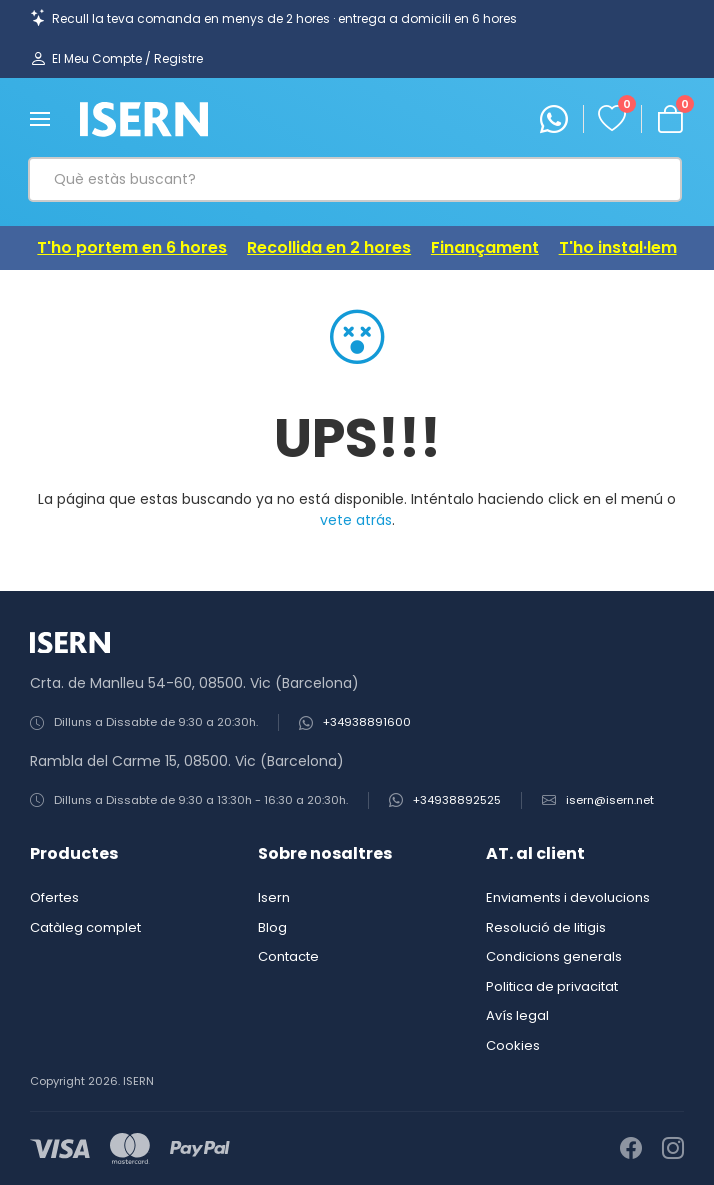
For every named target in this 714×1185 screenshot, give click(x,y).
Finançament (485, 247)
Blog (272, 927)
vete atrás (356, 520)
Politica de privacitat (552, 986)
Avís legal (517, 1015)
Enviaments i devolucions (568, 897)
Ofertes (54, 897)
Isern (274, 897)
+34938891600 (367, 722)
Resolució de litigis (546, 927)
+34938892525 (457, 800)
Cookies (513, 1045)
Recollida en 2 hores (329, 247)
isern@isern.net (610, 800)
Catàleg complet (85, 927)
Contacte (288, 956)
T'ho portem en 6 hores (132, 247)
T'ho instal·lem (618, 247)
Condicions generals (554, 956)
